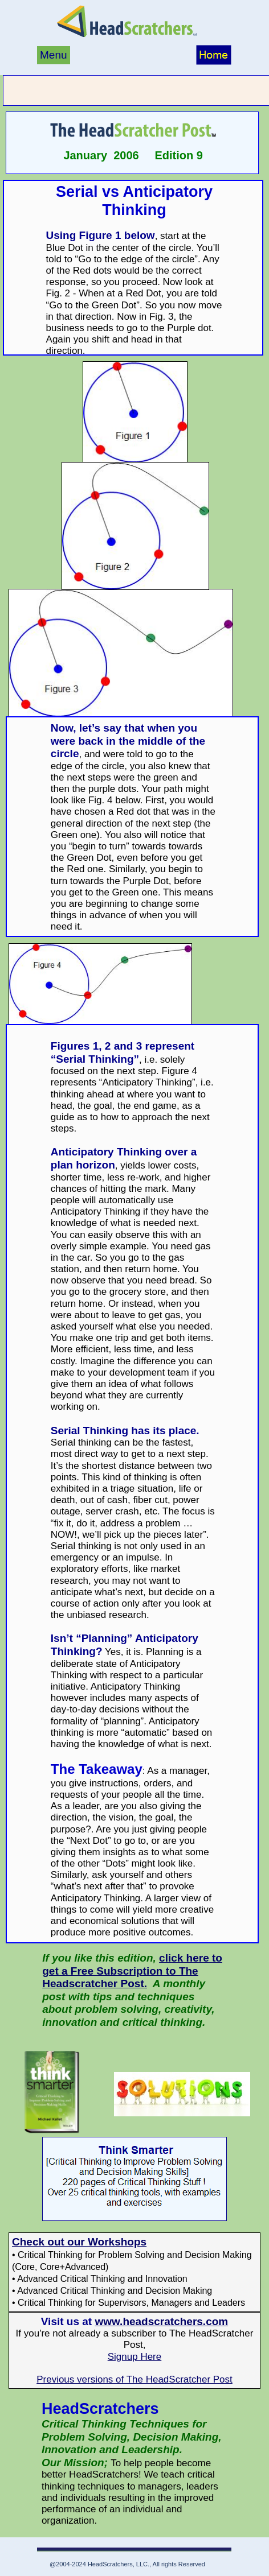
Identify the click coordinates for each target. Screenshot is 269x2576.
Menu (53, 55)
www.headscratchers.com (161, 2321)
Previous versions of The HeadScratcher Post (134, 2379)
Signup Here (135, 2356)
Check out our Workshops (79, 2242)
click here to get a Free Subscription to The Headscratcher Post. (132, 1970)
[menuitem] (54, 56)
